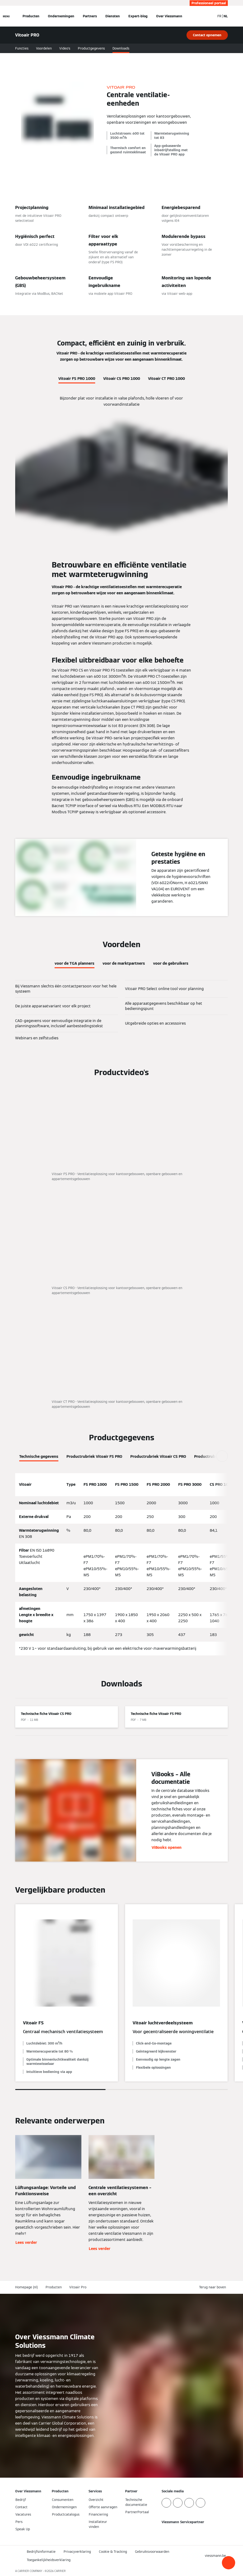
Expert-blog (138, 16)
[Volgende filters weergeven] (222, 1456)
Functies (21, 48)
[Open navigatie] (6, 16)
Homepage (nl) (26, 2287)
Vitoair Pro (77, 2287)
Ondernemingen (61, 16)
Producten (31, 16)
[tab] (76, 377)
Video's (64, 48)
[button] (228, 2562)
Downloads (120, 48)
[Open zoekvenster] (209, 16)
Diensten (112, 16)
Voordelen (44, 48)
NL (226, 16)
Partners (90, 16)
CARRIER (60, 2571)
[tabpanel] (121, 465)
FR (219, 16)
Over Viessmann (169, 16)
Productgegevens (91, 48)
